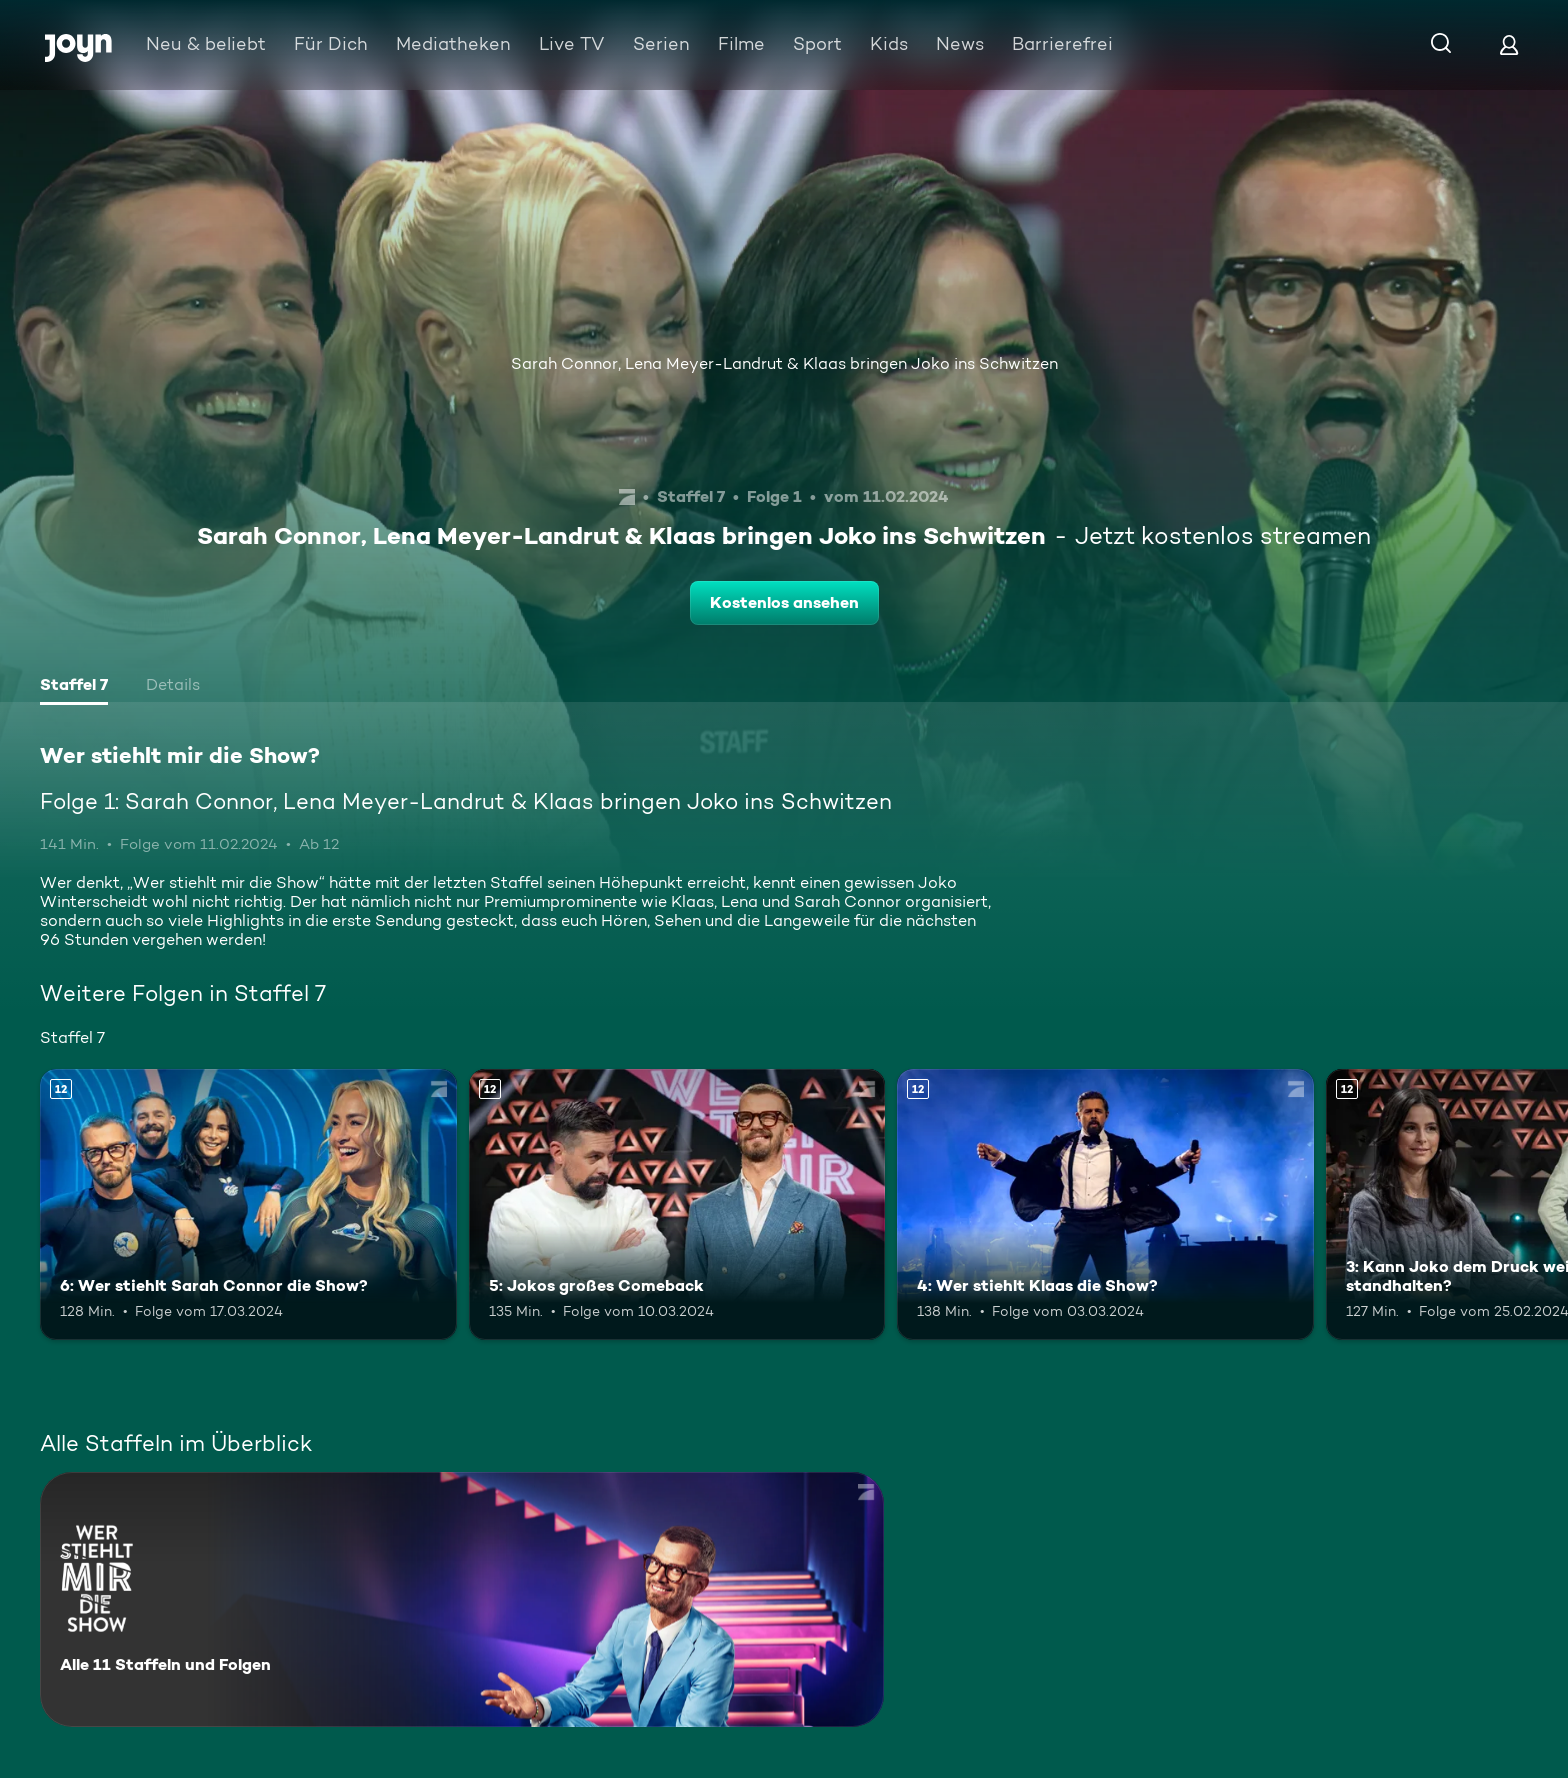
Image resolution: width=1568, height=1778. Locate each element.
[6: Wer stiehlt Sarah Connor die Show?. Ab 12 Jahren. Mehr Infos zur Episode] (248, 1204)
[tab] (74, 687)
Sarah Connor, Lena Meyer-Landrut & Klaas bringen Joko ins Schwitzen (784, 363)
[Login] (1509, 44)
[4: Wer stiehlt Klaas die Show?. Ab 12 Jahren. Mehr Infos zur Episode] (1105, 1204)
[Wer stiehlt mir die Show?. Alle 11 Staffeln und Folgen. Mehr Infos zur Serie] (462, 1599)
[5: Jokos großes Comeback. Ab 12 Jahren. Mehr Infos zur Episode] (677, 1204)
